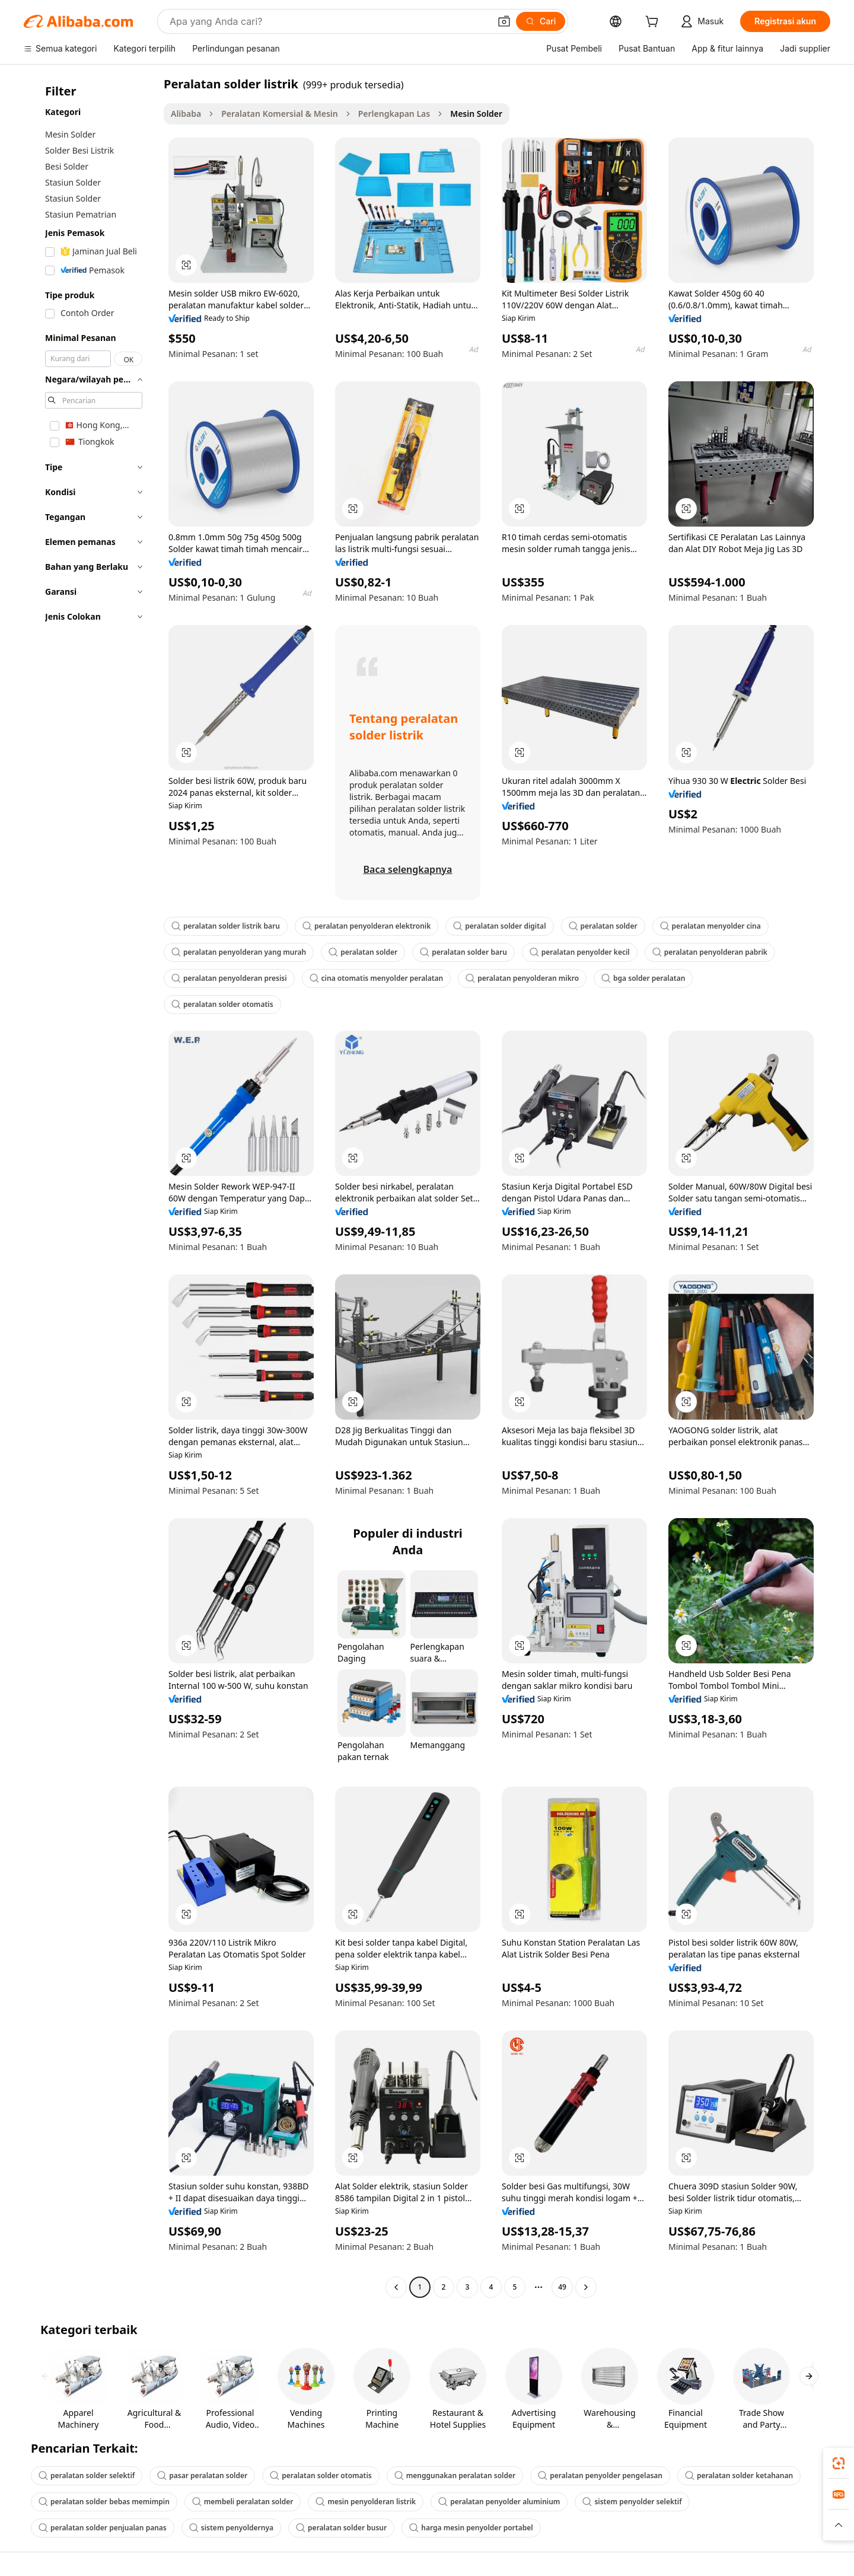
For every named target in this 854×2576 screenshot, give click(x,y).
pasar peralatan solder (202, 2475)
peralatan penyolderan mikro (522, 978)
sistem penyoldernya (231, 2528)
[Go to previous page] (396, 2287)
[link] (838, 2463)
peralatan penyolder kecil (580, 952)
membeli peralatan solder (243, 2502)
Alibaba (186, 113)
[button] (504, 21)
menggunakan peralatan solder (454, 2475)
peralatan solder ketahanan (739, 2475)
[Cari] (540, 21)
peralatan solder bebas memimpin (104, 2502)
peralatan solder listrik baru (225, 926)
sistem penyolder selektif (631, 2502)
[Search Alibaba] (328, 21)
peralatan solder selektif (87, 2475)
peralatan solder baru (463, 952)
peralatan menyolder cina (710, 926)
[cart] (654, 23)
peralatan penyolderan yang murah (238, 952)
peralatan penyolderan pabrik (709, 952)
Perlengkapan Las (394, 113)
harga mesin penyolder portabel (471, 2528)
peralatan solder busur (341, 2528)
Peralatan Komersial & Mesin (279, 113)
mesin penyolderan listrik (366, 2502)
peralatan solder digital (499, 926)
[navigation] (90, 1187)
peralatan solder (603, 926)
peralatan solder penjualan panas (103, 2528)
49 (562, 2287)
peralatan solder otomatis (222, 1004)
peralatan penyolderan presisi (229, 978)
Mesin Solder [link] (476, 113)
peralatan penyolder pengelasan (600, 2475)
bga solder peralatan (643, 978)
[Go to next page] (586, 2287)
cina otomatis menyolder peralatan (377, 978)
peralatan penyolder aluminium (499, 2502)
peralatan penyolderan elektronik (366, 926)
